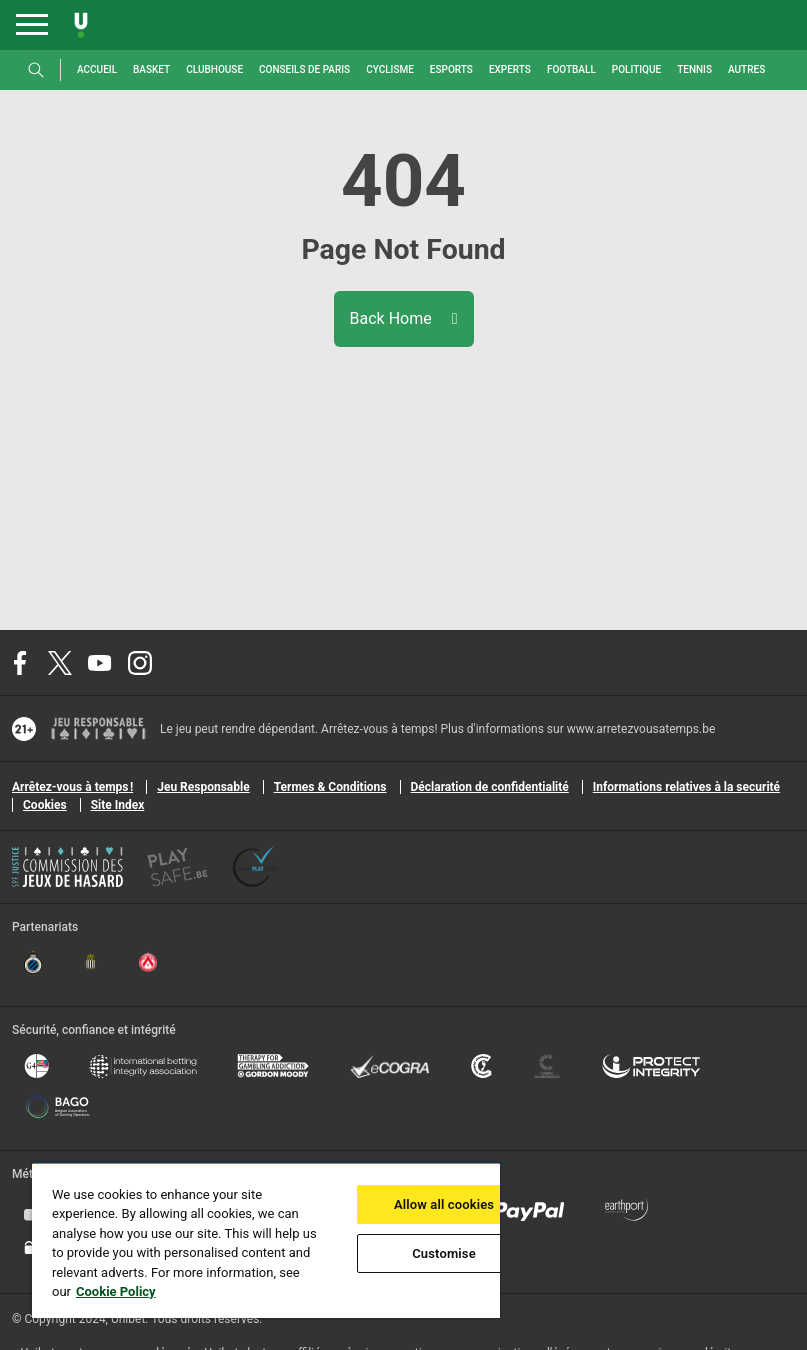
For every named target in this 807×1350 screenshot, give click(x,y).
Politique (636, 69)
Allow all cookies (444, 1204)
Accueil (97, 69)
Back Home (404, 318)
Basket (151, 69)
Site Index (118, 805)
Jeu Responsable (203, 787)
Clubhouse (214, 69)
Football (571, 69)
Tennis (694, 69)
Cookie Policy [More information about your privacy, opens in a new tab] (116, 1291)
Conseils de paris (304, 69)
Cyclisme (390, 69)
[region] (266, 1240)
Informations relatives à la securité (686, 787)
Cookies (45, 805)
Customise (444, 1253)
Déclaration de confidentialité (490, 787)
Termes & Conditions (330, 787)
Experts (510, 69)
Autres (746, 69)
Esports (451, 69)
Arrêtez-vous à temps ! (72, 787)
